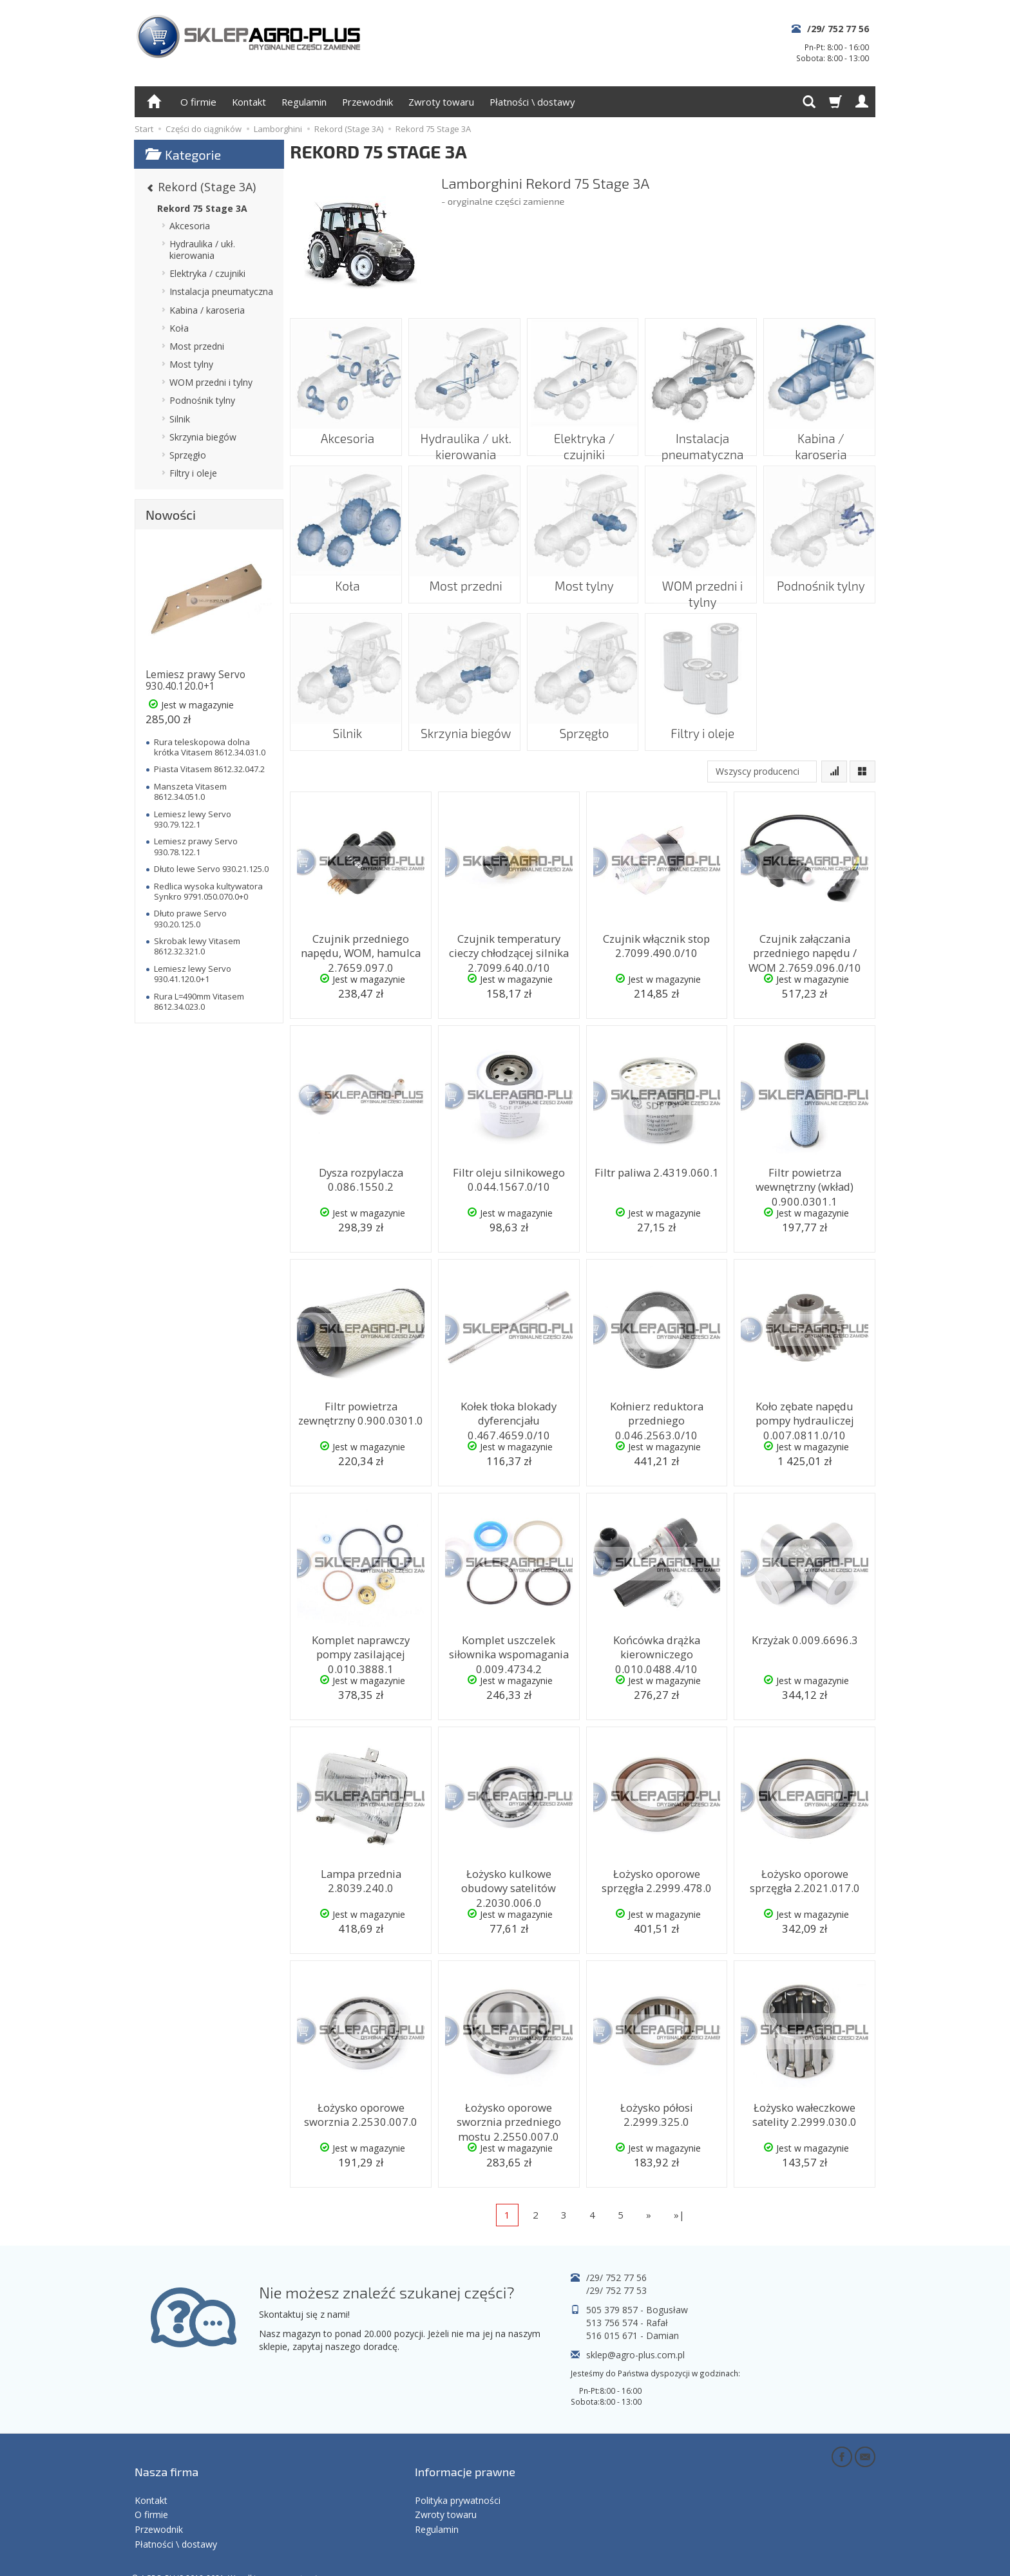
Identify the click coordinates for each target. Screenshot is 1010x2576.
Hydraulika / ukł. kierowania (464, 436)
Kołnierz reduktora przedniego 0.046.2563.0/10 (656, 1416)
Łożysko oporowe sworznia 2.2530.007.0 (361, 2112)
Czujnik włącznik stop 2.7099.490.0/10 (656, 943)
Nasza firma (166, 2459)
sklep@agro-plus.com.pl (635, 2355)
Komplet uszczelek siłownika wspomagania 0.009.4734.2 (508, 1650)
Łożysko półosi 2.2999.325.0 (656, 2112)
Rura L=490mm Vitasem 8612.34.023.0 (199, 1001)
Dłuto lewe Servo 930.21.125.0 (211, 869)
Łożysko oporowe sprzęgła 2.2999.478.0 (656, 1878)
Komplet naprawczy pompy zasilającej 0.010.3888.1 (361, 1644)
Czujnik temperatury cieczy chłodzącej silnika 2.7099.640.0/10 (509, 949)
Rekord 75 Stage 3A (202, 208)
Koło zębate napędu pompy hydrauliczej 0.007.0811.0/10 (805, 1416)
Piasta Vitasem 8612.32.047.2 (209, 769)
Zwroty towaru (441, 101)
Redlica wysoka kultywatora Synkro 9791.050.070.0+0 (208, 891)
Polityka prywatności (457, 2479)
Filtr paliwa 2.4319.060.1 (656, 1171)
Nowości (171, 514)
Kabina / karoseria (820, 430)
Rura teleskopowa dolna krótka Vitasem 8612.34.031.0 (209, 747)
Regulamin (304, 101)
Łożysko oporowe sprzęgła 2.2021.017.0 (804, 1878)
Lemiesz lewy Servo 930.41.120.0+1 (192, 974)
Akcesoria (346, 430)
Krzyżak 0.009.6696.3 (804, 1638)
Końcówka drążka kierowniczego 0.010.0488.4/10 (656, 1650)
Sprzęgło (583, 725)
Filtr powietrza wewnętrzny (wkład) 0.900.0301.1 (805, 1183)
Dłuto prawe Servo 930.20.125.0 (190, 918)
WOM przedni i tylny (701, 578)
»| (679, 2214)
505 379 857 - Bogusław (637, 2310)
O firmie (198, 101)
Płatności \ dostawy (532, 101)
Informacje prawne (465, 2459)
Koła (346, 578)
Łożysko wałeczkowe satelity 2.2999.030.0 (805, 2112)
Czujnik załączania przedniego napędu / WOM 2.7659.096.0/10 (804, 949)
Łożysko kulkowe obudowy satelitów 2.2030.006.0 (508, 1878)
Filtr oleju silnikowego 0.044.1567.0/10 (508, 1176)
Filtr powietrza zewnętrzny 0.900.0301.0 (361, 1410)
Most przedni (464, 578)
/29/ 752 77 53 (616, 2290)
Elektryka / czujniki (582, 430)
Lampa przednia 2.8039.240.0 (361, 1878)
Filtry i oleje (701, 725)
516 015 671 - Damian (632, 2335)
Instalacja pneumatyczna (701, 436)
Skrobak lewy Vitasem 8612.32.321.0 (197, 946)
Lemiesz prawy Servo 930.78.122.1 (196, 846)
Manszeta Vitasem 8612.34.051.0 (190, 791)
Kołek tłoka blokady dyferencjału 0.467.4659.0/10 (509, 1416)
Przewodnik (367, 101)
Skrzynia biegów (465, 725)
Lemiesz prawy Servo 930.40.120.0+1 (195, 680)
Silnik (346, 725)
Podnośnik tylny (819, 578)
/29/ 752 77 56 (838, 29)
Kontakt (249, 101)
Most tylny (582, 578)
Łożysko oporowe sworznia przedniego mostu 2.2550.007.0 (508, 2118)
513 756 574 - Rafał (627, 2322)
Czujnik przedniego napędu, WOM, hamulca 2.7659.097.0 (360, 949)
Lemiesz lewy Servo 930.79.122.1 (192, 819)
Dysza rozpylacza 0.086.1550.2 (361, 1176)
